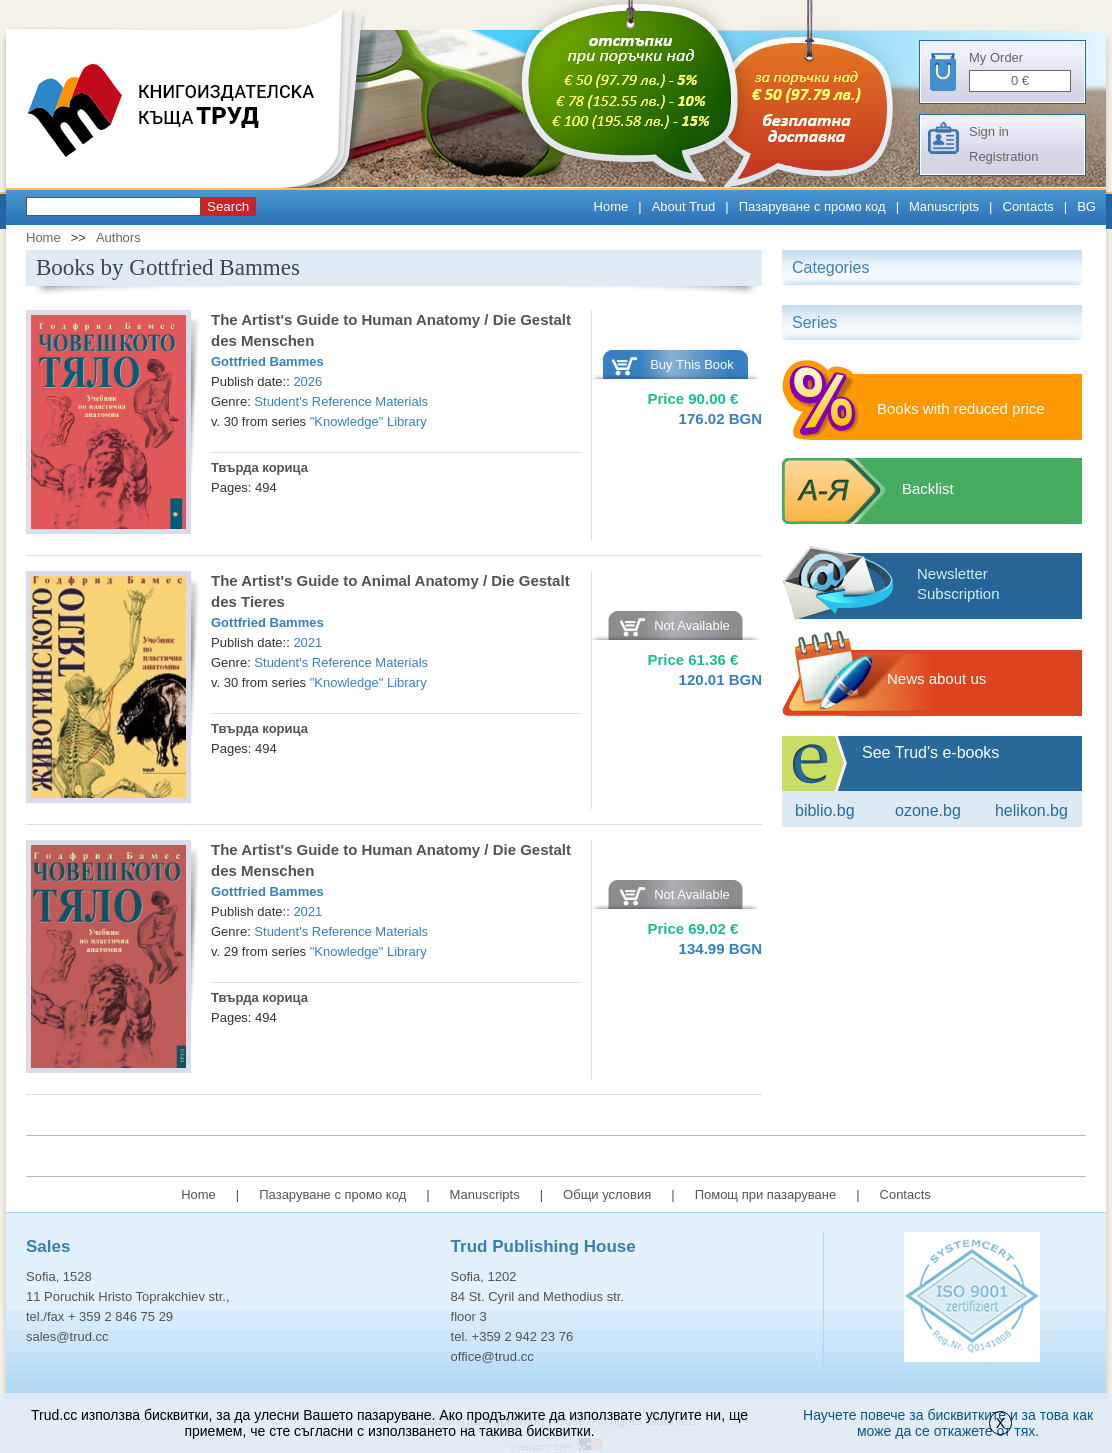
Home (611, 206)
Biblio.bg (825, 810)
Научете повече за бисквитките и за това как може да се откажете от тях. (948, 1423)
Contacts (1028, 206)
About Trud (684, 206)
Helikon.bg (1031, 810)
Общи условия (607, 1194)
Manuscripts (944, 206)
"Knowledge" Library (368, 421)
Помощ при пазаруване (766, 1194)
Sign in (989, 131)
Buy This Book (692, 364)
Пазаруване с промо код (812, 206)
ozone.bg (928, 810)
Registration (1003, 156)
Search (228, 206)
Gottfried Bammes (267, 361)
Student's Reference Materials (341, 401)
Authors (118, 237)
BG (1086, 206)
